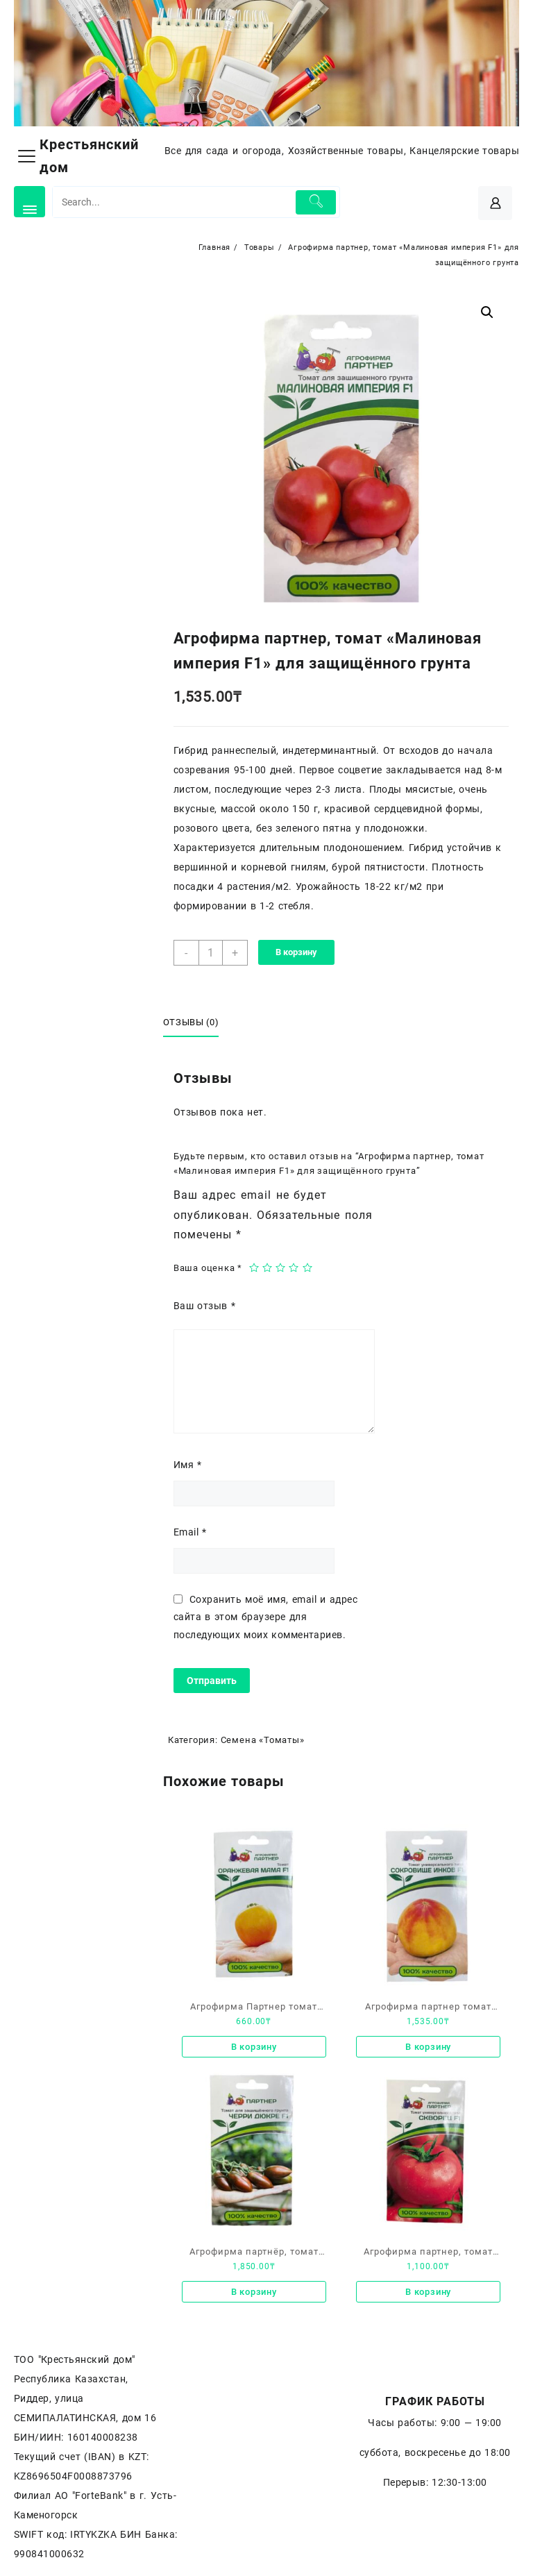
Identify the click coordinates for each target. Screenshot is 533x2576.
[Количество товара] (210, 953)
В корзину (296, 952)
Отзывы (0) (191, 1022)
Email (190, 1532)
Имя (188, 1464)
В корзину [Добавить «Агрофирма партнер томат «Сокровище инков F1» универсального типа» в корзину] (428, 2047)
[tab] (196, 1023)
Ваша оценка (208, 1268)
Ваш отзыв (204, 1305)
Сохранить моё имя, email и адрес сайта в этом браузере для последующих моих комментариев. (265, 1617)
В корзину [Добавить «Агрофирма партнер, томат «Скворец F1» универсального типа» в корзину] (428, 2292)
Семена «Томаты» (263, 1740)
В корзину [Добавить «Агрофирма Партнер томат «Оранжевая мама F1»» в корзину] (254, 2047)
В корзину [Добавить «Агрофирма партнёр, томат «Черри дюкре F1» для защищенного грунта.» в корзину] (254, 2292)
